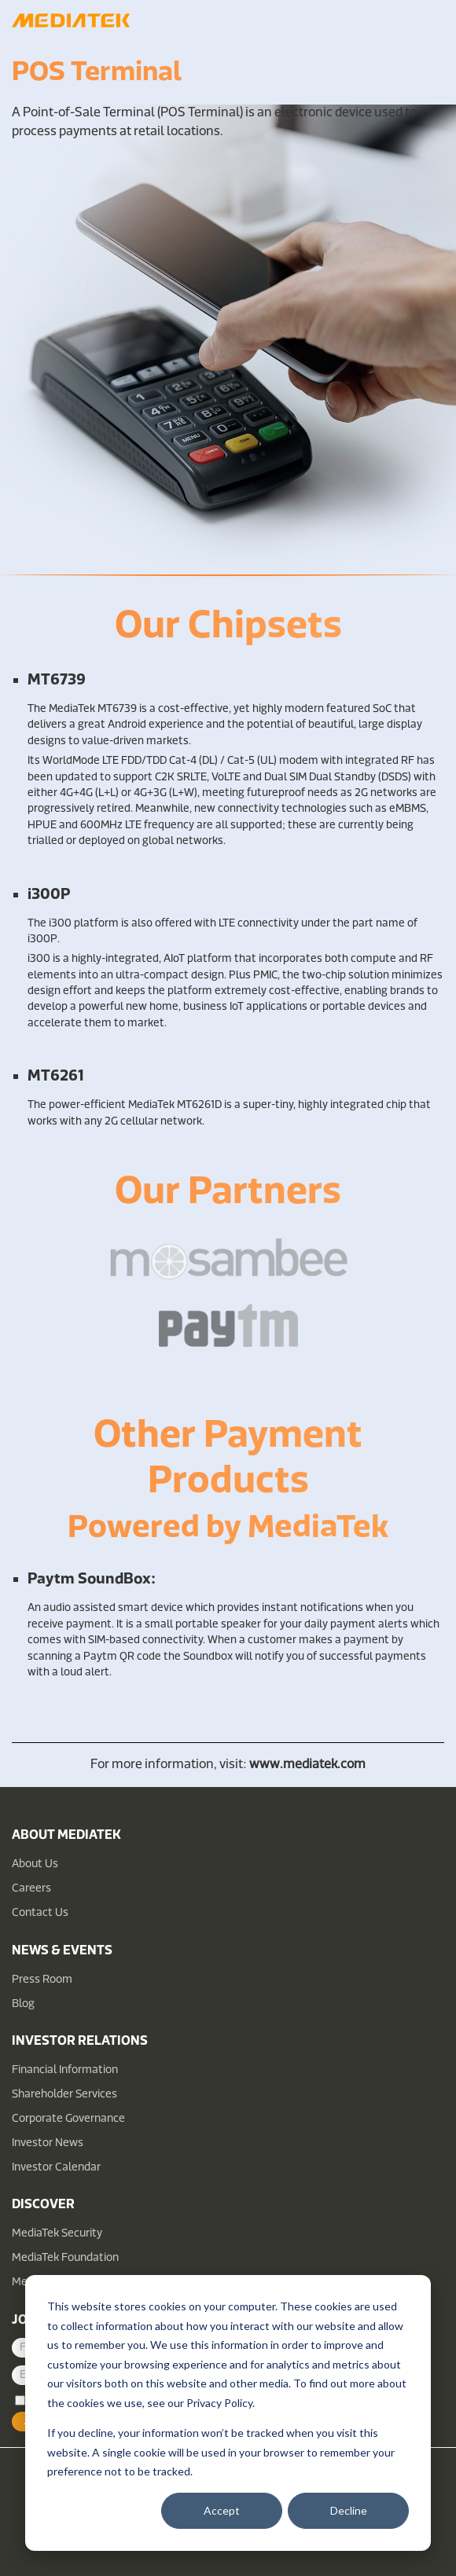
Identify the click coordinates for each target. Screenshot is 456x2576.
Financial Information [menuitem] (65, 2070)
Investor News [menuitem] (47, 2143)
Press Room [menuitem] (42, 1980)
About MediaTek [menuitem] (66, 1835)
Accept (222, 2510)
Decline (348, 2510)
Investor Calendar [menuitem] (56, 2168)
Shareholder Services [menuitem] (64, 2095)
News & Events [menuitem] (62, 1951)
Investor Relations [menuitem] (80, 2041)
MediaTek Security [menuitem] (57, 2234)
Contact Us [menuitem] (40, 1913)
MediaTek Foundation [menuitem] (65, 2258)
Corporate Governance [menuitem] (68, 2119)
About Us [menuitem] (35, 1864)
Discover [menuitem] (43, 2205)
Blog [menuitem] (23, 2004)
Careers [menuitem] (31, 1889)
